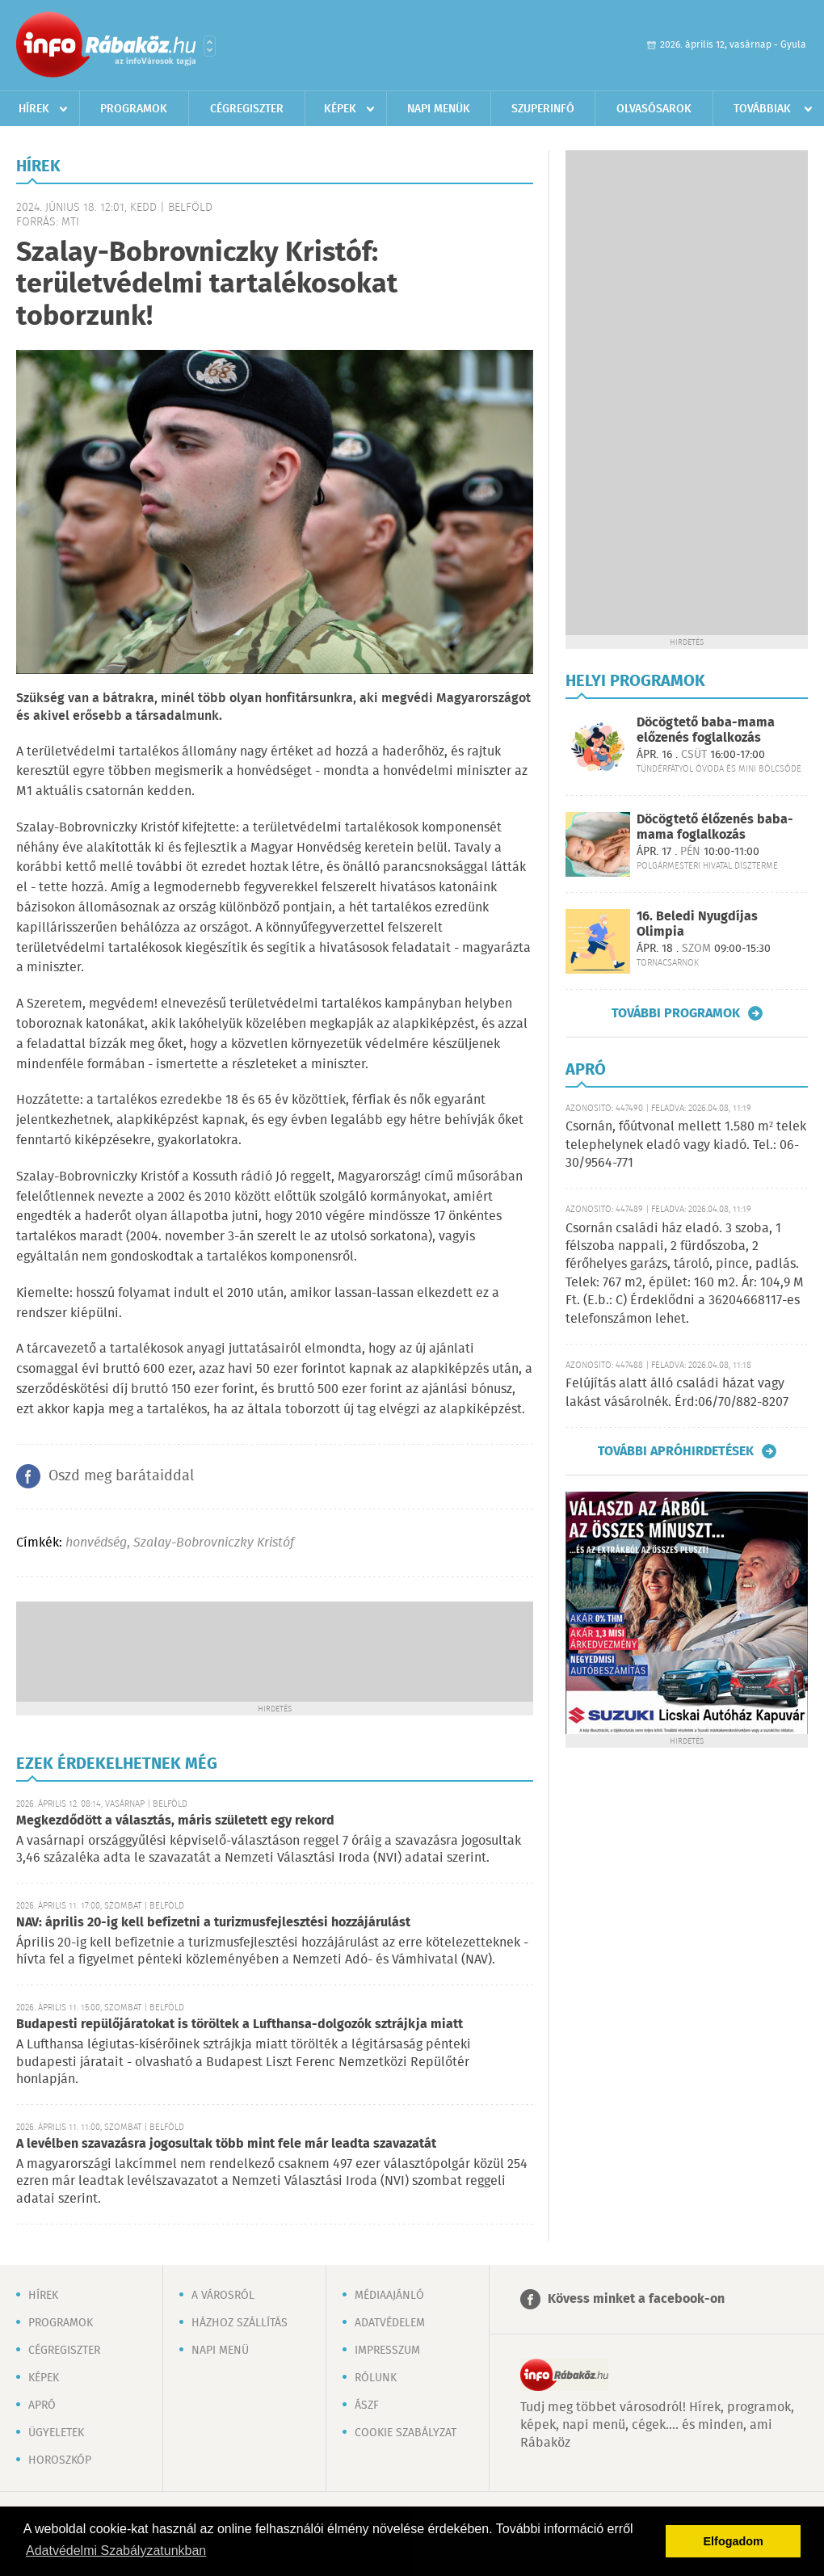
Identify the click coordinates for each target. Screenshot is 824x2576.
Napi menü (220, 2350)
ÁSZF (367, 2405)
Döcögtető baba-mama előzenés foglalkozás (706, 730)
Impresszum (387, 2350)
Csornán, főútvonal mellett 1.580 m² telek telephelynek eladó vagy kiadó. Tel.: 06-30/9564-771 (685, 1145)
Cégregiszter (247, 109)
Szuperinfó (542, 109)
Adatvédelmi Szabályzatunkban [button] (116, 2550)
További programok (676, 1013)
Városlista (210, 46)
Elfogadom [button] (733, 2541)
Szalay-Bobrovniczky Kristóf (213, 1543)
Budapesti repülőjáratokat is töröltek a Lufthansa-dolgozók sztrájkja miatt (239, 2024)
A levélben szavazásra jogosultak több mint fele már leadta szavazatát (226, 2144)
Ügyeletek (56, 2433)
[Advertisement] (275, 1650)
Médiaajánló (389, 2296)
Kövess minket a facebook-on (636, 2299)
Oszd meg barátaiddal (121, 1476)
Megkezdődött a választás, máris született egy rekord (175, 1821)
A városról (222, 2296)
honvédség (96, 1543)
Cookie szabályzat (405, 2433)
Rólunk (376, 2378)
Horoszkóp (59, 2460)
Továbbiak (762, 109)
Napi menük (438, 109)
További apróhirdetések (676, 1451)
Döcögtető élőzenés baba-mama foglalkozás (715, 827)
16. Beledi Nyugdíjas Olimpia (697, 924)
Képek (340, 109)
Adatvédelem (390, 2323)
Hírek (34, 109)
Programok (133, 109)
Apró (42, 2405)
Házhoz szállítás (239, 2323)
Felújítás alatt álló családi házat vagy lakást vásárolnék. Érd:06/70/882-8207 (676, 1393)
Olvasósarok (654, 109)
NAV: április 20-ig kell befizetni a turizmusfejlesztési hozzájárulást (213, 1923)
